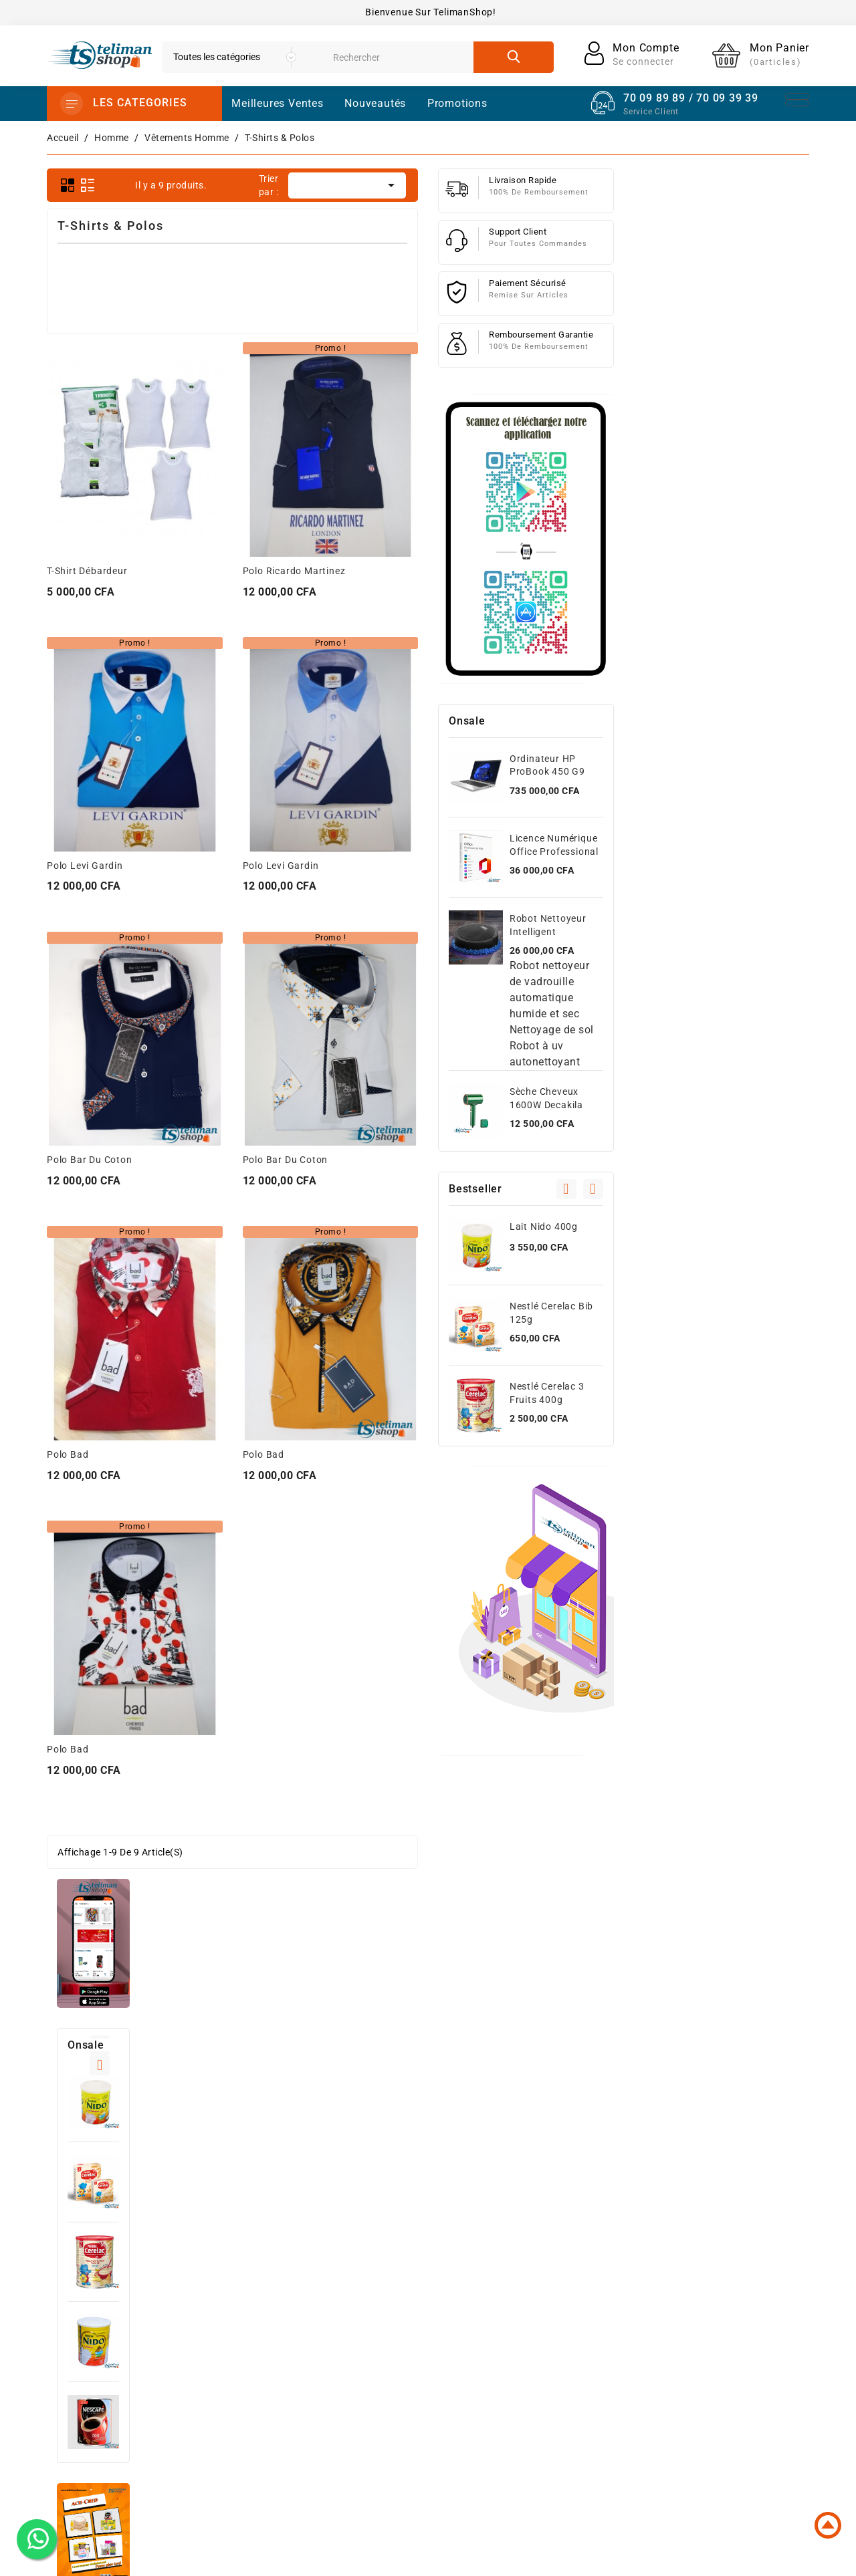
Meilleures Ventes (277, 103)
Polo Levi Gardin (281, 865)
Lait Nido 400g (152, 554)
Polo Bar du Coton (285, 1159)
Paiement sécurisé (576, 2331)
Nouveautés (375, 103)
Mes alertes (698, 2392)
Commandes (699, 2306)
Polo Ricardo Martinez (489, 570)
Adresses (692, 2349)
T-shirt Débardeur (283, 570)
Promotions (424, 2267)
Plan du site (562, 2374)
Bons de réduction (714, 2370)
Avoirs (685, 2328)
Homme (414, 2352)
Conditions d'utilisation (587, 2288)
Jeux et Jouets (431, 2395)
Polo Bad (263, 1454)
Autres (412, 2438)
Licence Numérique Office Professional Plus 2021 (749, 851)
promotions (457, 103)
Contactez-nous (571, 2352)
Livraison (555, 2267)
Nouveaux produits (441, 2288)
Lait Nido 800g (152, 795)
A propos (555, 2310)
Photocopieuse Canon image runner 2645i (152, 1291)
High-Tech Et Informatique (457, 2331)
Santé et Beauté (434, 2417)
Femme (413, 2374)
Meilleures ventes (437, 2310)
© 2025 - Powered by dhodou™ (428, 2556)
